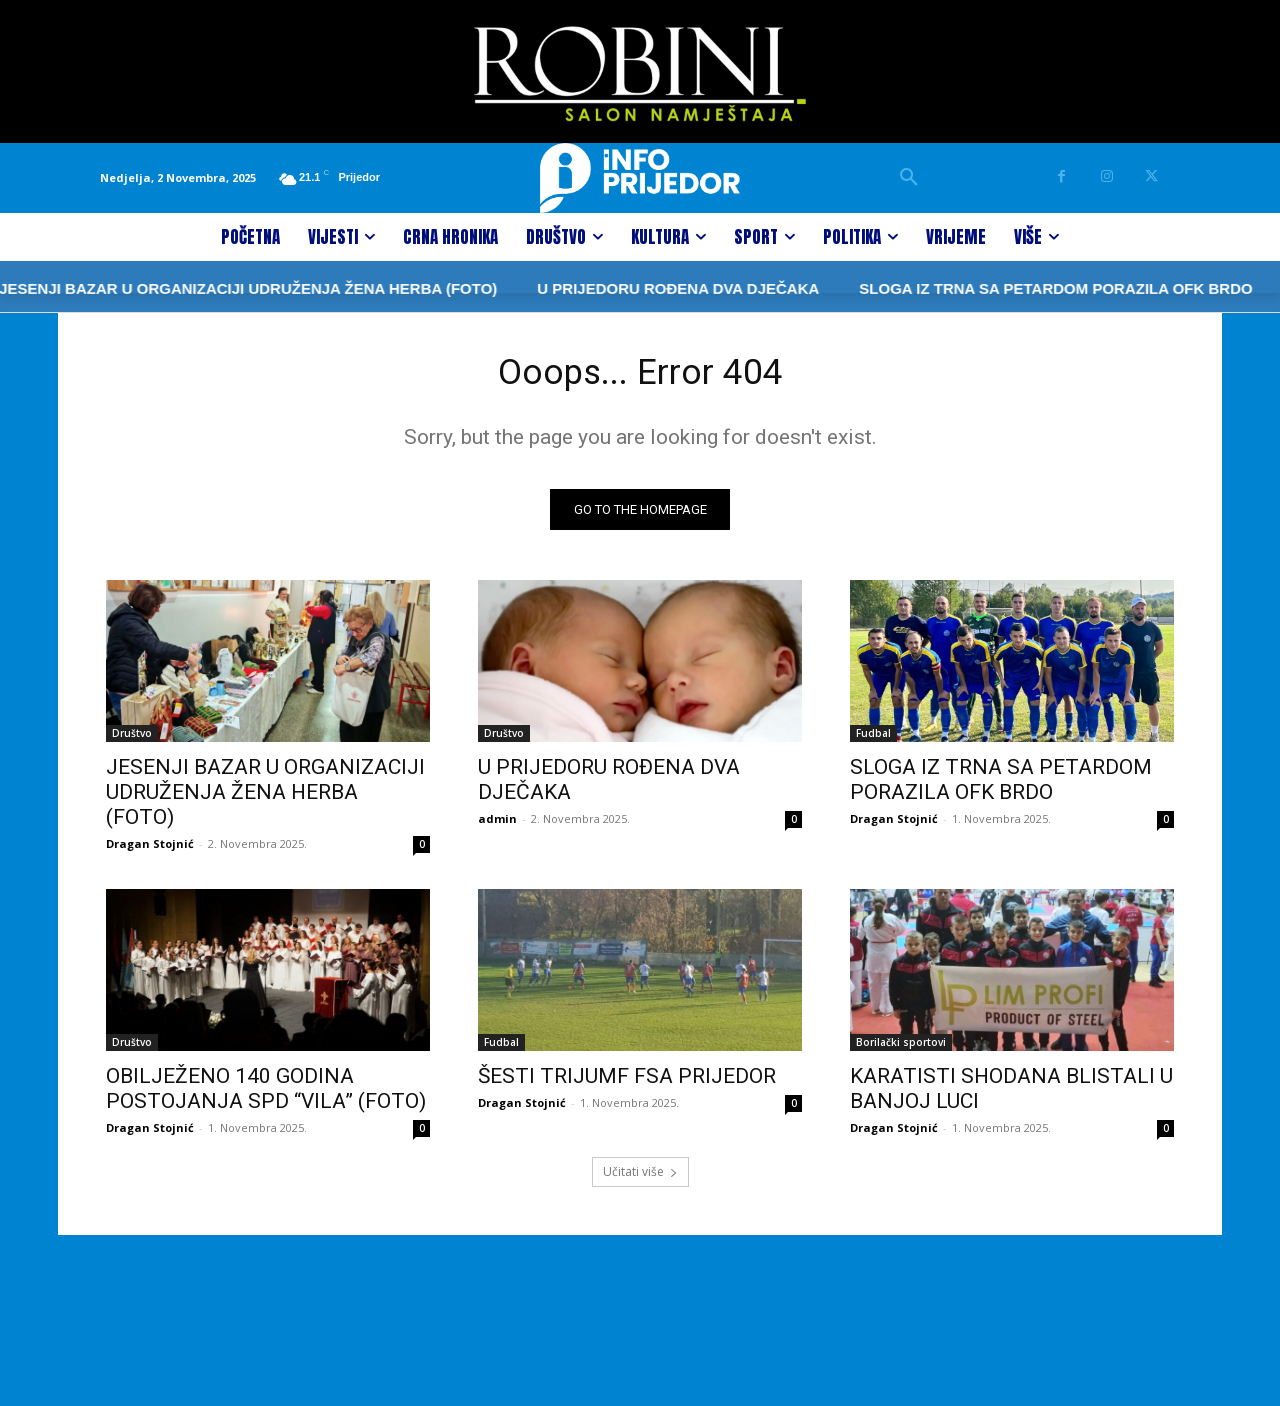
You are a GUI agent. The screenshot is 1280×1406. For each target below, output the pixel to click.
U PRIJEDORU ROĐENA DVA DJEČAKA (629, 288)
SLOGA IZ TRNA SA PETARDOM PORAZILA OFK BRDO (1006, 288)
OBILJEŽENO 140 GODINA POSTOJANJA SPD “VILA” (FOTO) (266, 1095)
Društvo (132, 740)
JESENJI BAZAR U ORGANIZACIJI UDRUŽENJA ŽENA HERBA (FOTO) (265, 799)
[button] (909, 178)
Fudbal (873, 740)
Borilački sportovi (901, 1049)
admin (497, 825)
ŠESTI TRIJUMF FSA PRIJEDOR (627, 1083)
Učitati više (640, 1178)
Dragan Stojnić (150, 850)
